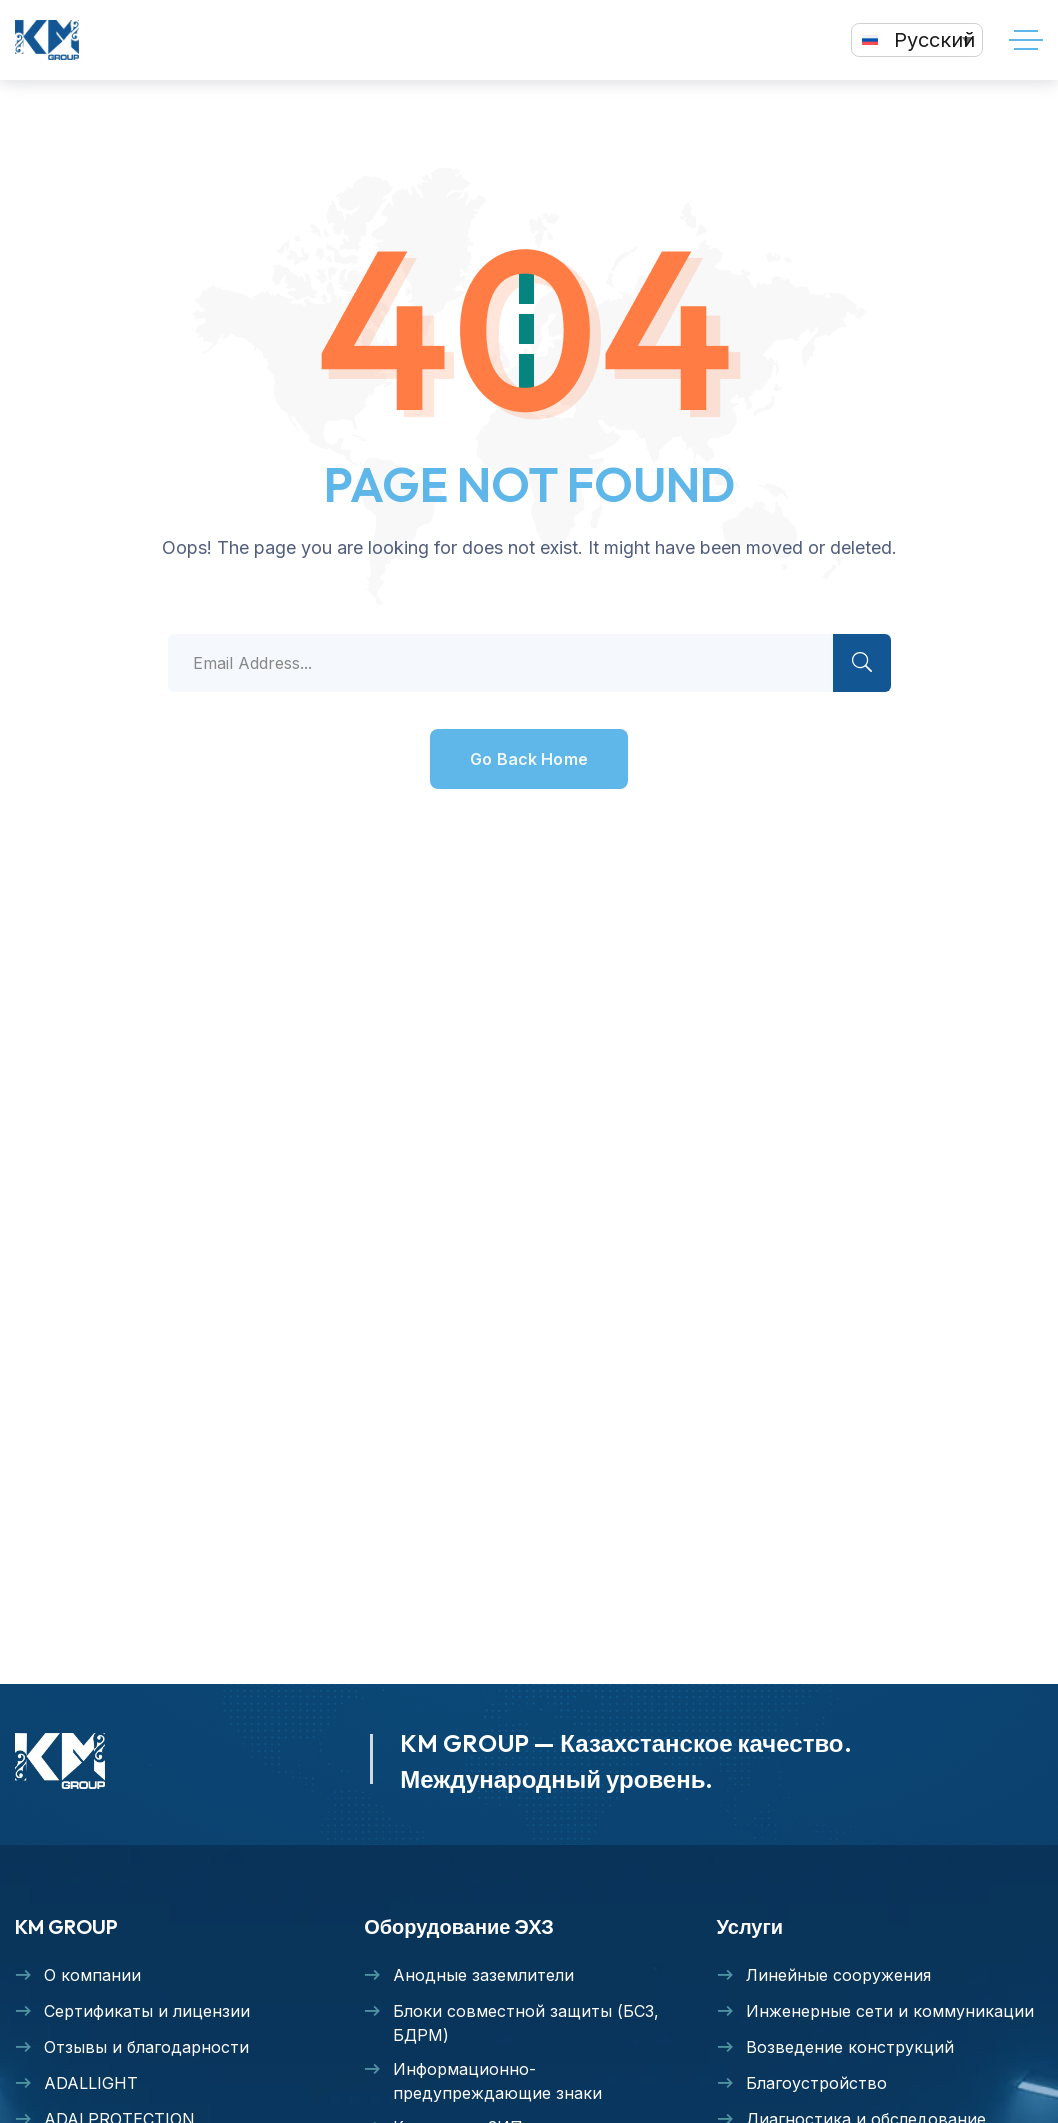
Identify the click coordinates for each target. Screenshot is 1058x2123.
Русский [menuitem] (934, 40)
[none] (917, 40)
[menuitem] (917, 40)
